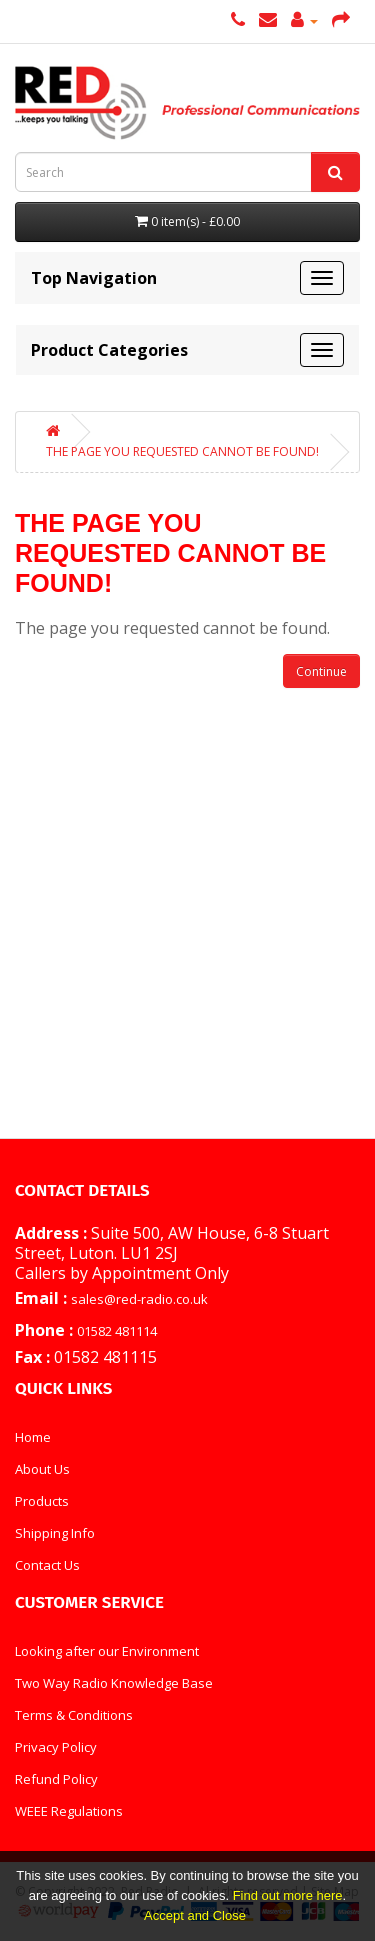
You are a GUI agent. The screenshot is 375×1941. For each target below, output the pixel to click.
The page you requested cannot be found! (182, 451)
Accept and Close (195, 1915)
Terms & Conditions (74, 1715)
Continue (321, 671)
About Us (42, 1469)
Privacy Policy (56, 1747)
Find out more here (288, 1895)
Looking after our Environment (107, 1651)
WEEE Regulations (69, 1811)
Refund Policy (56, 1779)
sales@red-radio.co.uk (139, 1299)
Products (42, 1501)
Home (33, 1437)
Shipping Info (55, 1533)
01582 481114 (117, 1331)
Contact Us (47, 1565)
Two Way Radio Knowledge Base (114, 1683)
